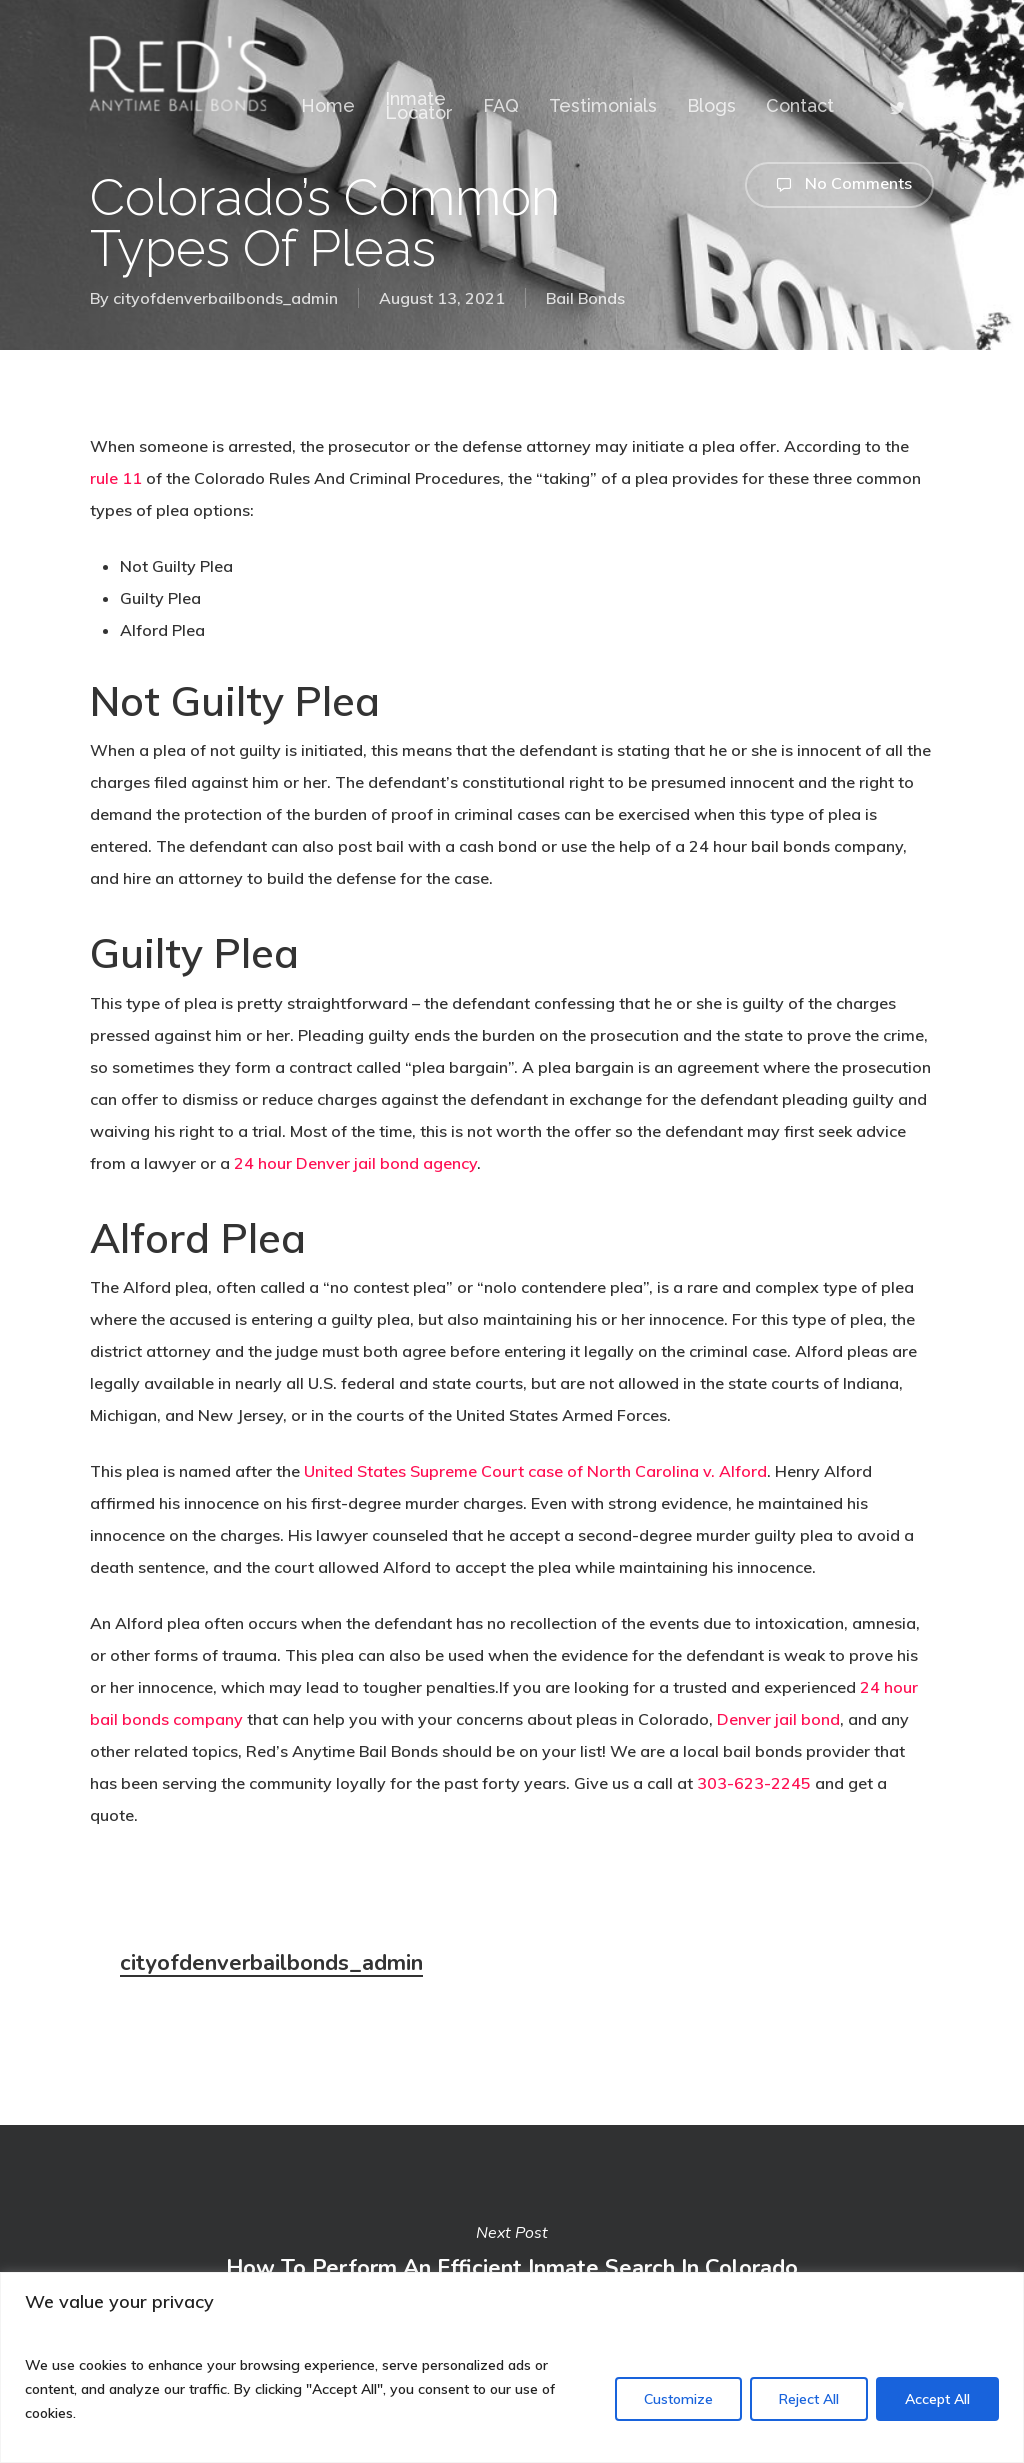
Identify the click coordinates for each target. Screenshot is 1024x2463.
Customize (678, 2399)
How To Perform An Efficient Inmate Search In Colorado (512, 2250)
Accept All (937, 2399)
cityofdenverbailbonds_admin (225, 298)
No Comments (839, 185)
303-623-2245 (754, 1783)
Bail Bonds (585, 298)
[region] (512, 2367)
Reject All (809, 2399)
